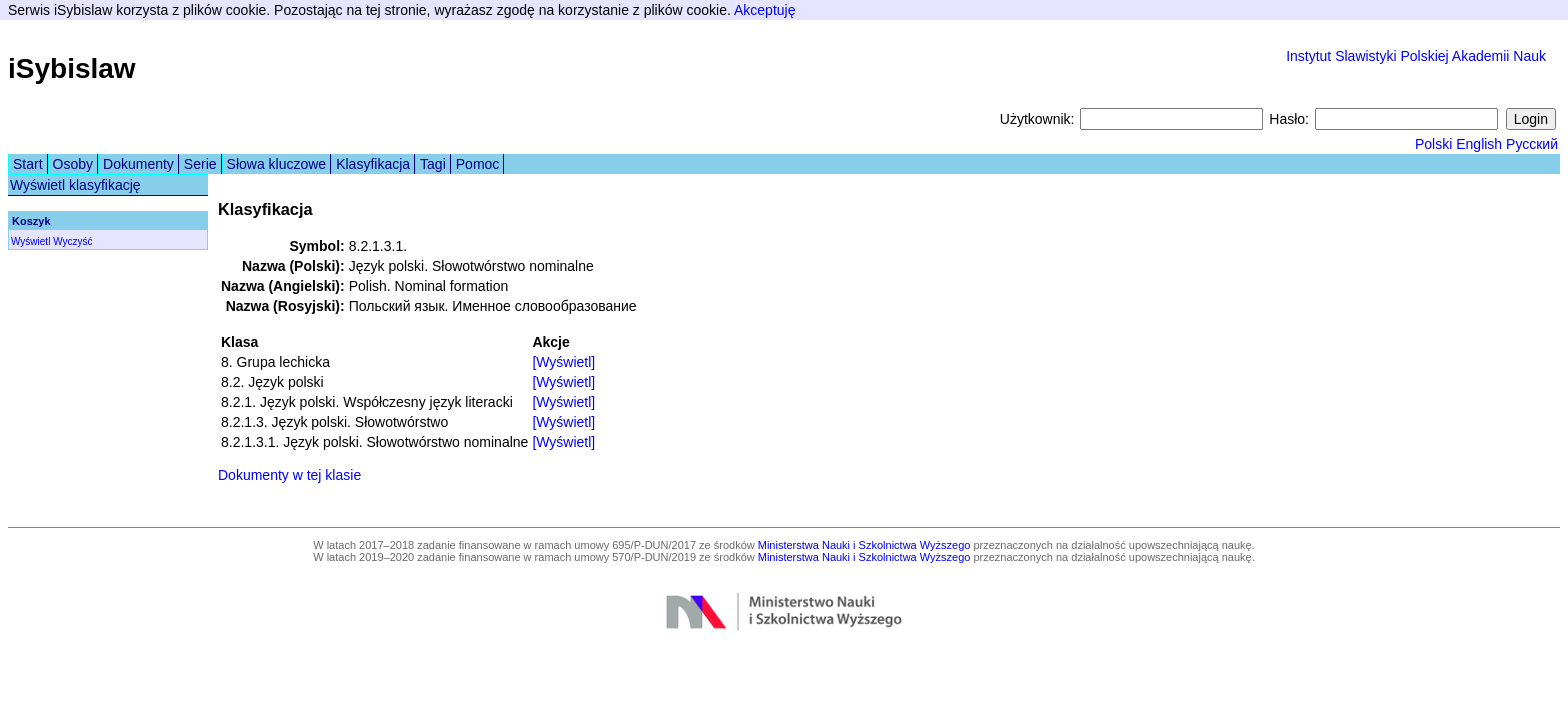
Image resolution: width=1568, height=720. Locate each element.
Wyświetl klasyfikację (75, 185)
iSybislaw (72, 68)
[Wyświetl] (563, 362)
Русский (1532, 144)
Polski (1433, 144)
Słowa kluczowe (277, 164)
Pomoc (478, 164)
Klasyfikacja (373, 164)
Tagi (433, 164)
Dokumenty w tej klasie (289, 475)
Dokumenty (138, 164)
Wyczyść (72, 241)
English (1479, 144)
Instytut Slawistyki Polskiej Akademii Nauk (1416, 56)
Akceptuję (764, 10)
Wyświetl (30, 241)
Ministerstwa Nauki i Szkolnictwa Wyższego (864, 545)
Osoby (73, 164)
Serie (200, 164)
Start (28, 164)
